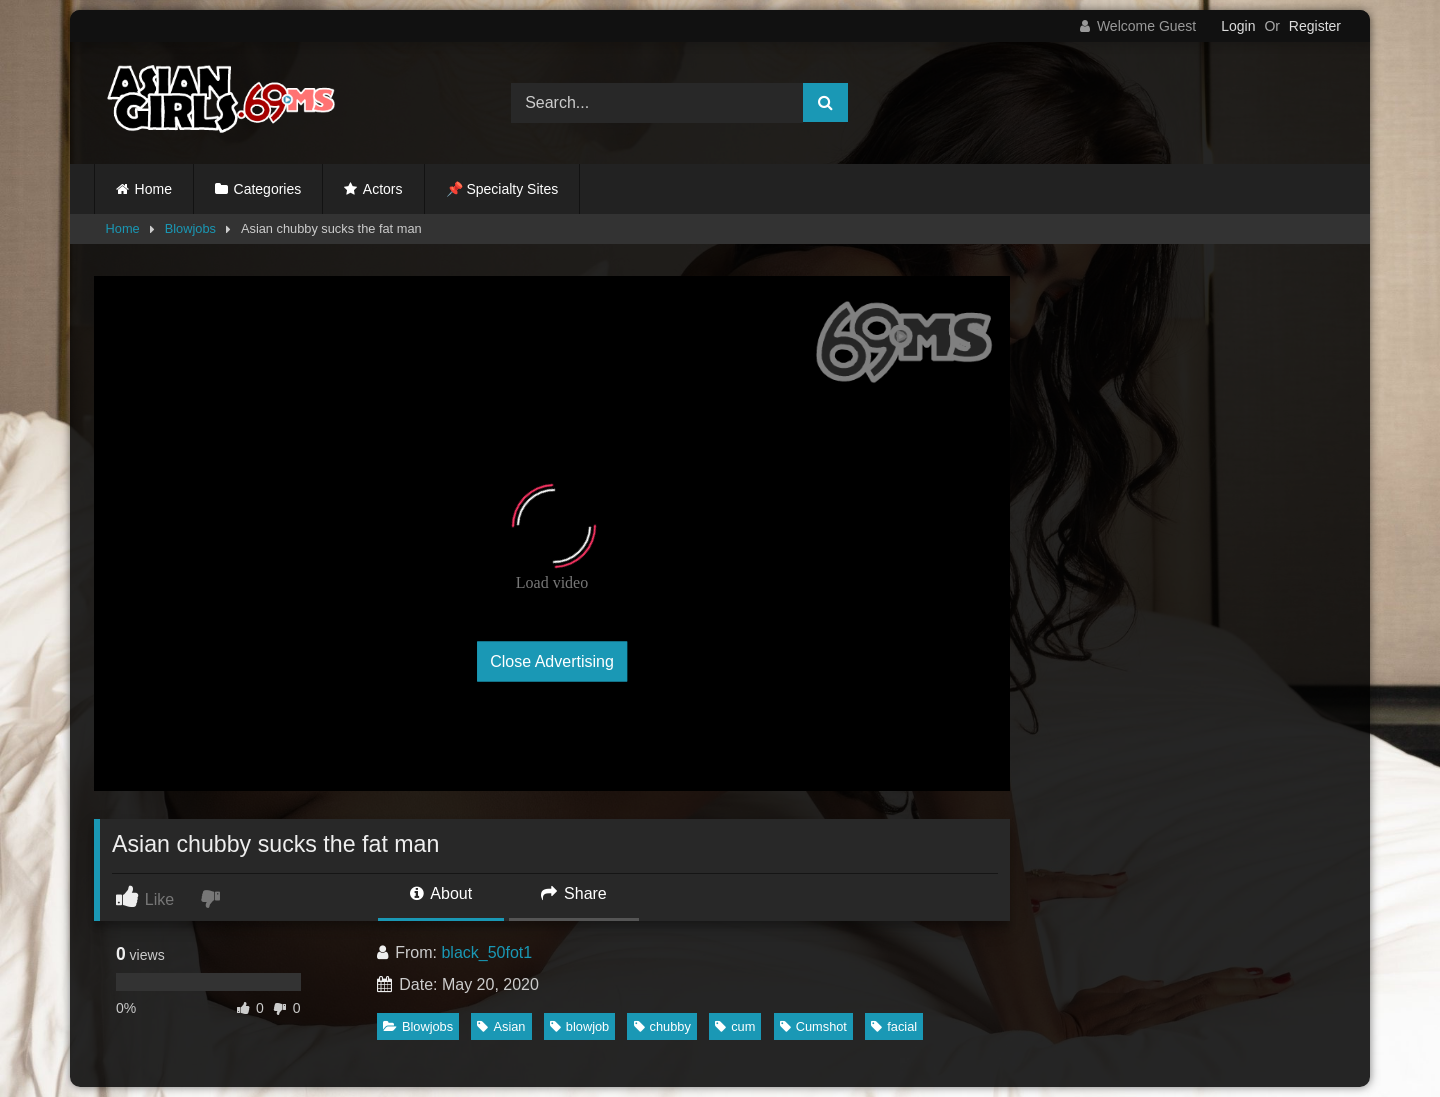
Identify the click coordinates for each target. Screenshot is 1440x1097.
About (441, 893)
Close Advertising (552, 661)
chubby (662, 1026)
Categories (268, 189)
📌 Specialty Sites (502, 189)
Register (1315, 26)
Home (153, 189)
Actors (383, 189)
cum (735, 1026)
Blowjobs (190, 228)
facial (894, 1026)
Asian (501, 1026)
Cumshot (813, 1026)
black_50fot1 (486, 952)
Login (1238, 26)
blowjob (579, 1026)
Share (574, 893)
